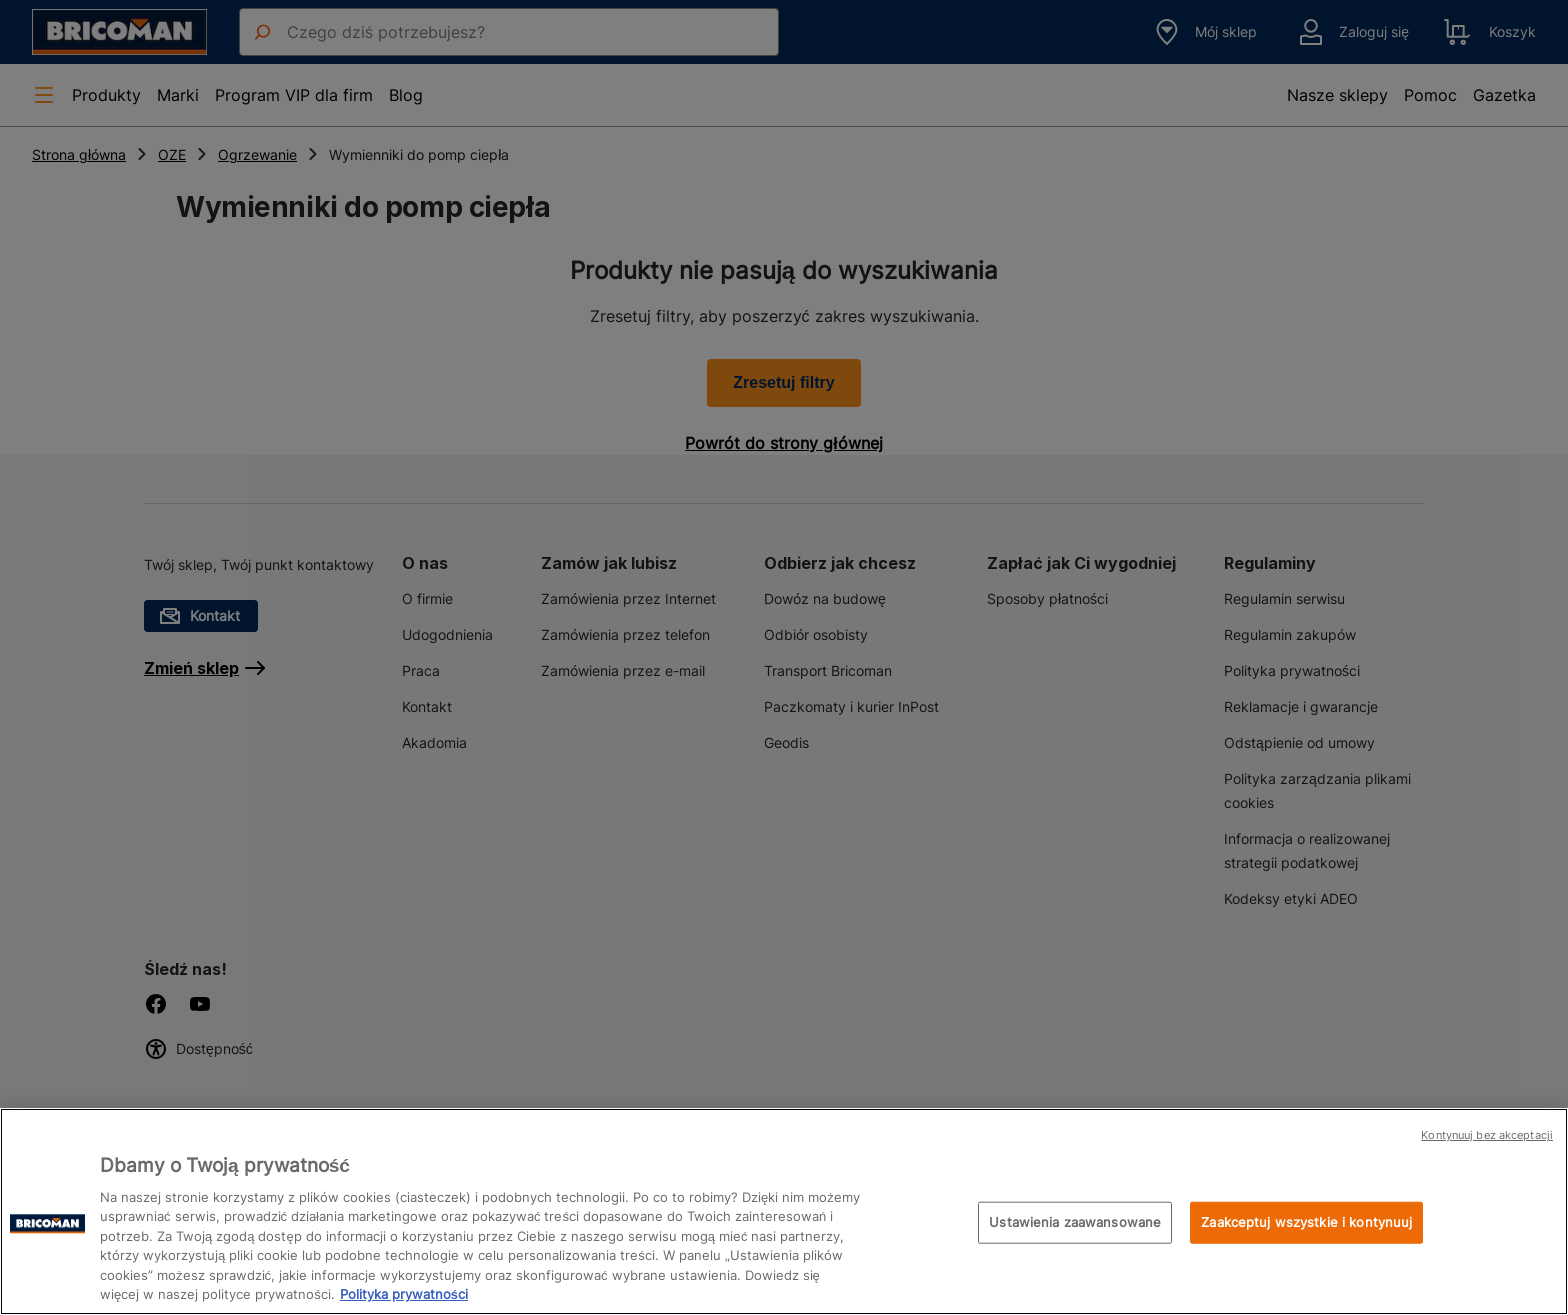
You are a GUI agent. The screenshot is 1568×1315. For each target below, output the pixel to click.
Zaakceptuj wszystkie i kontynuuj (1306, 1222)
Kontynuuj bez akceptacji (1487, 1135)
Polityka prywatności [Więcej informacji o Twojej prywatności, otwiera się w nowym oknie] (404, 1294)
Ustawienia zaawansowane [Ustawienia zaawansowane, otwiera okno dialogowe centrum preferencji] (1075, 1222)
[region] (784, 1211)
